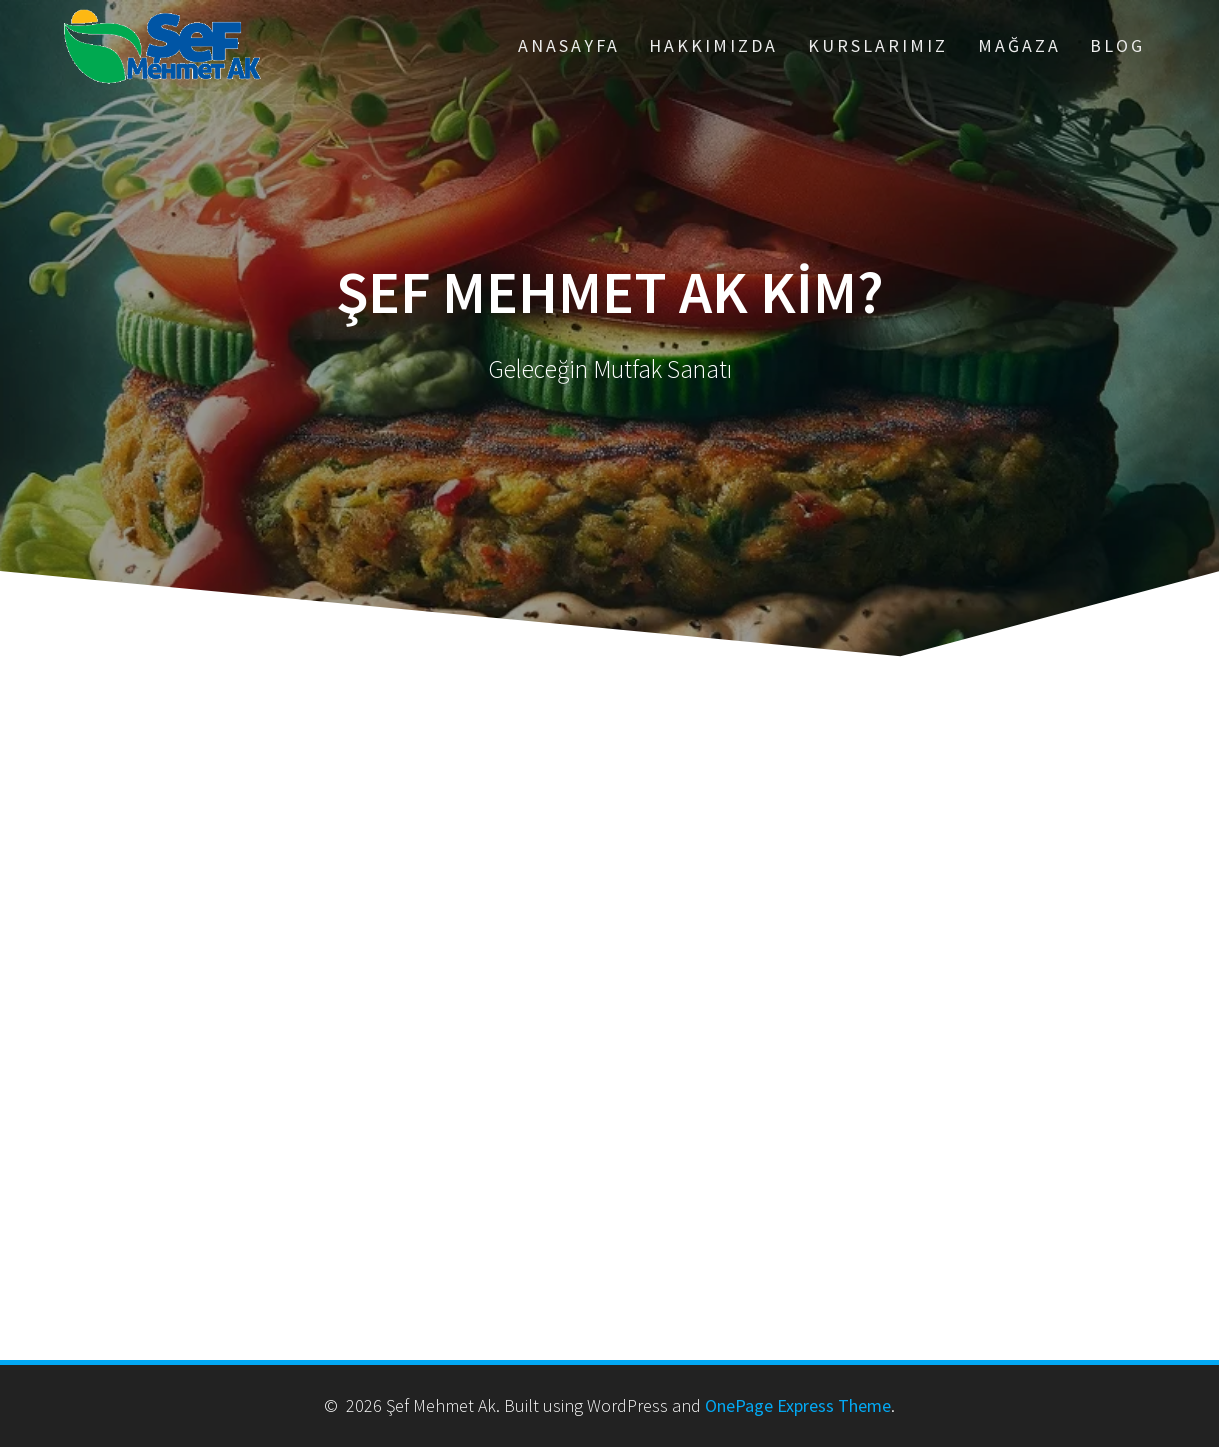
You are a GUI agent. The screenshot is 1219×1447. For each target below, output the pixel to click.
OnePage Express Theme (798, 1405)
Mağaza (1019, 45)
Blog (1117, 45)
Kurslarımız (878, 45)
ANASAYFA (569, 45)
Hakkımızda (713, 45)
